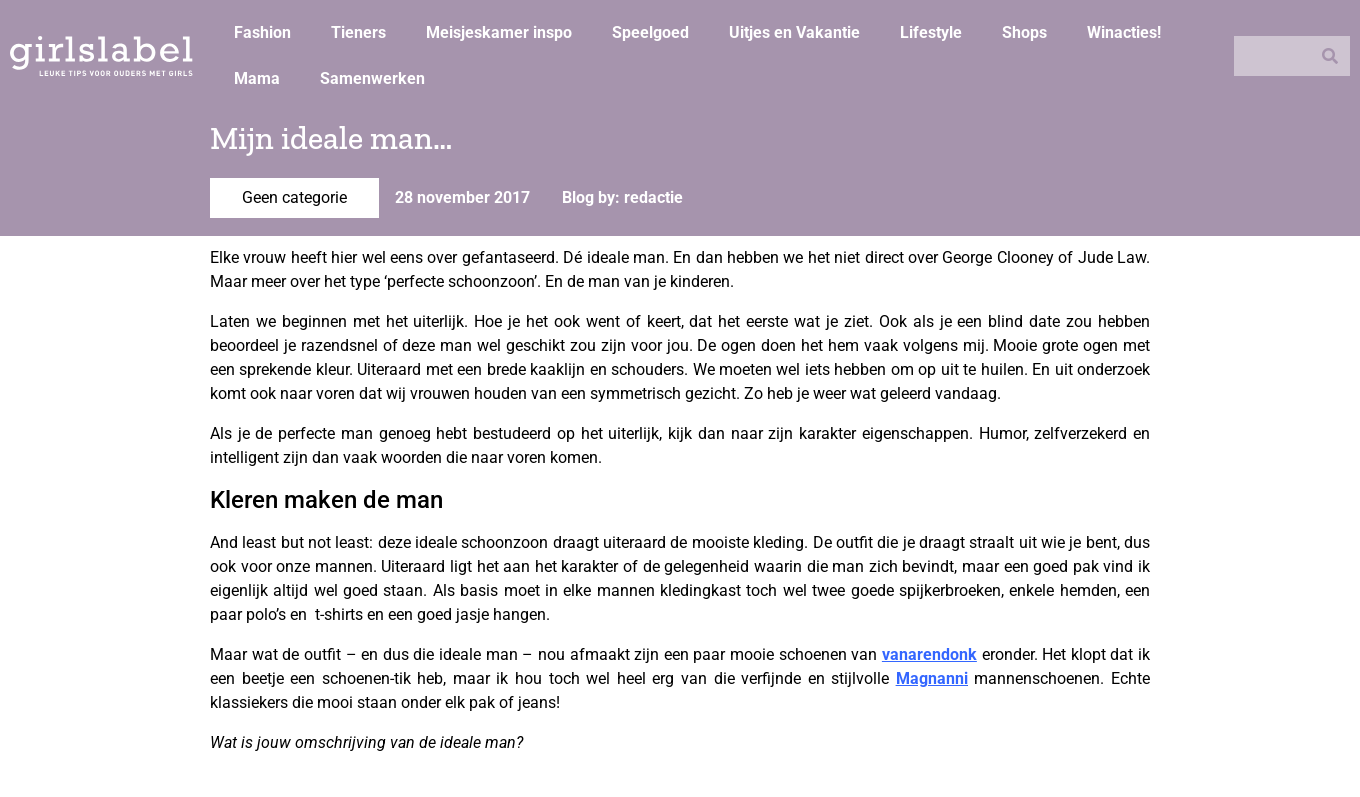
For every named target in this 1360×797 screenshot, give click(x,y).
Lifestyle (931, 32)
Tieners (358, 32)
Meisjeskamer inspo (499, 32)
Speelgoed (650, 32)
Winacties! (1124, 32)
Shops (1024, 32)
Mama (257, 78)
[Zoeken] (1330, 56)
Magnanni (932, 678)
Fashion (262, 32)
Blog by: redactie (622, 197)
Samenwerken (372, 78)
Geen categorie (294, 197)
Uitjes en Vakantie (794, 32)
